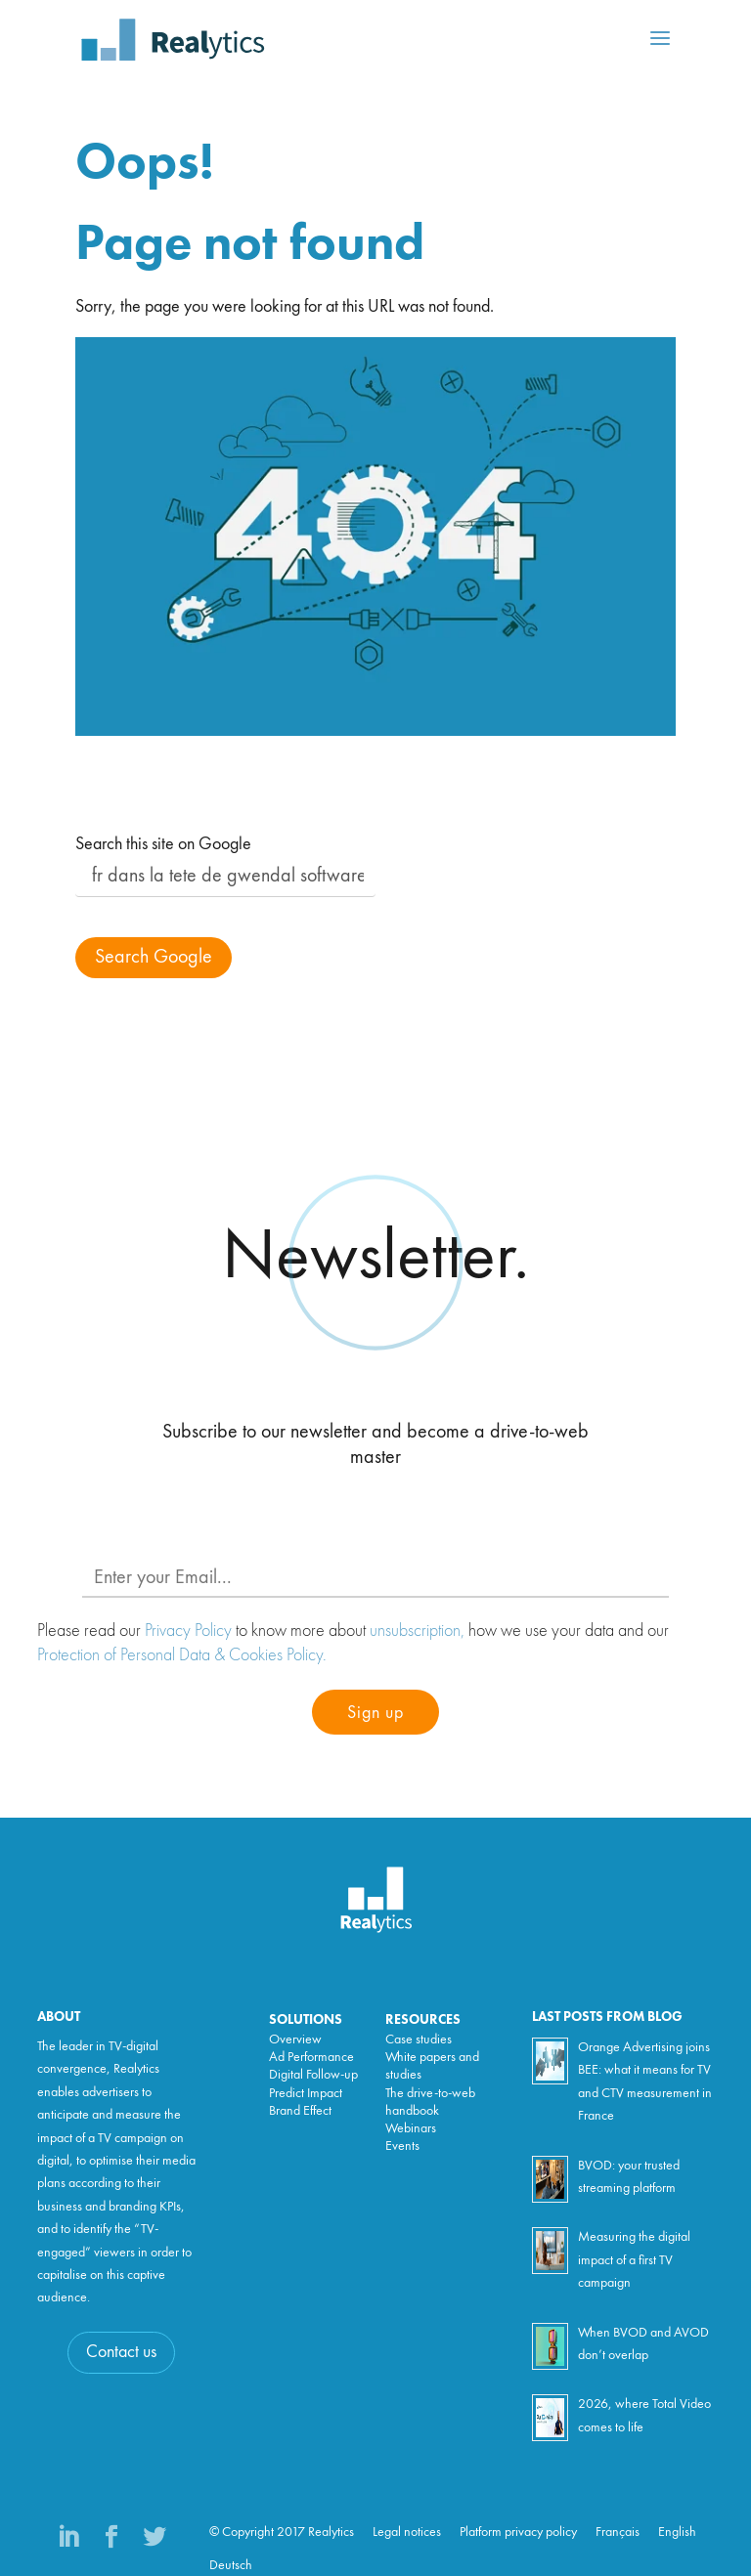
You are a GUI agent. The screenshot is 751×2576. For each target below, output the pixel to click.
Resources (423, 2020)
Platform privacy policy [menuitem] (518, 2532)
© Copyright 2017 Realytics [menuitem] (281, 2532)
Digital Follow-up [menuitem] (313, 2075)
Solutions (305, 2020)
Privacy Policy (188, 1629)
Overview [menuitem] (295, 2039)
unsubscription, (417, 1629)
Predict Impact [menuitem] (305, 2093)
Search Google (153, 957)
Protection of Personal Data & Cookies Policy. (182, 1654)
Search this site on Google (163, 844)
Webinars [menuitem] (410, 2128)
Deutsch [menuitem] (230, 2565)
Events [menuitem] (402, 2146)
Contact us (121, 2352)
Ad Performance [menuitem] (311, 2057)
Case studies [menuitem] (418, 2039)
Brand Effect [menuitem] (300, 2111)
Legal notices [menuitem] (407, 2532)
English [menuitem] (677, 2532)
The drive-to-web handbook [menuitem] (430, 2102)
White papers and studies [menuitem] (432, 2066)
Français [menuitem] (618, 2532)
